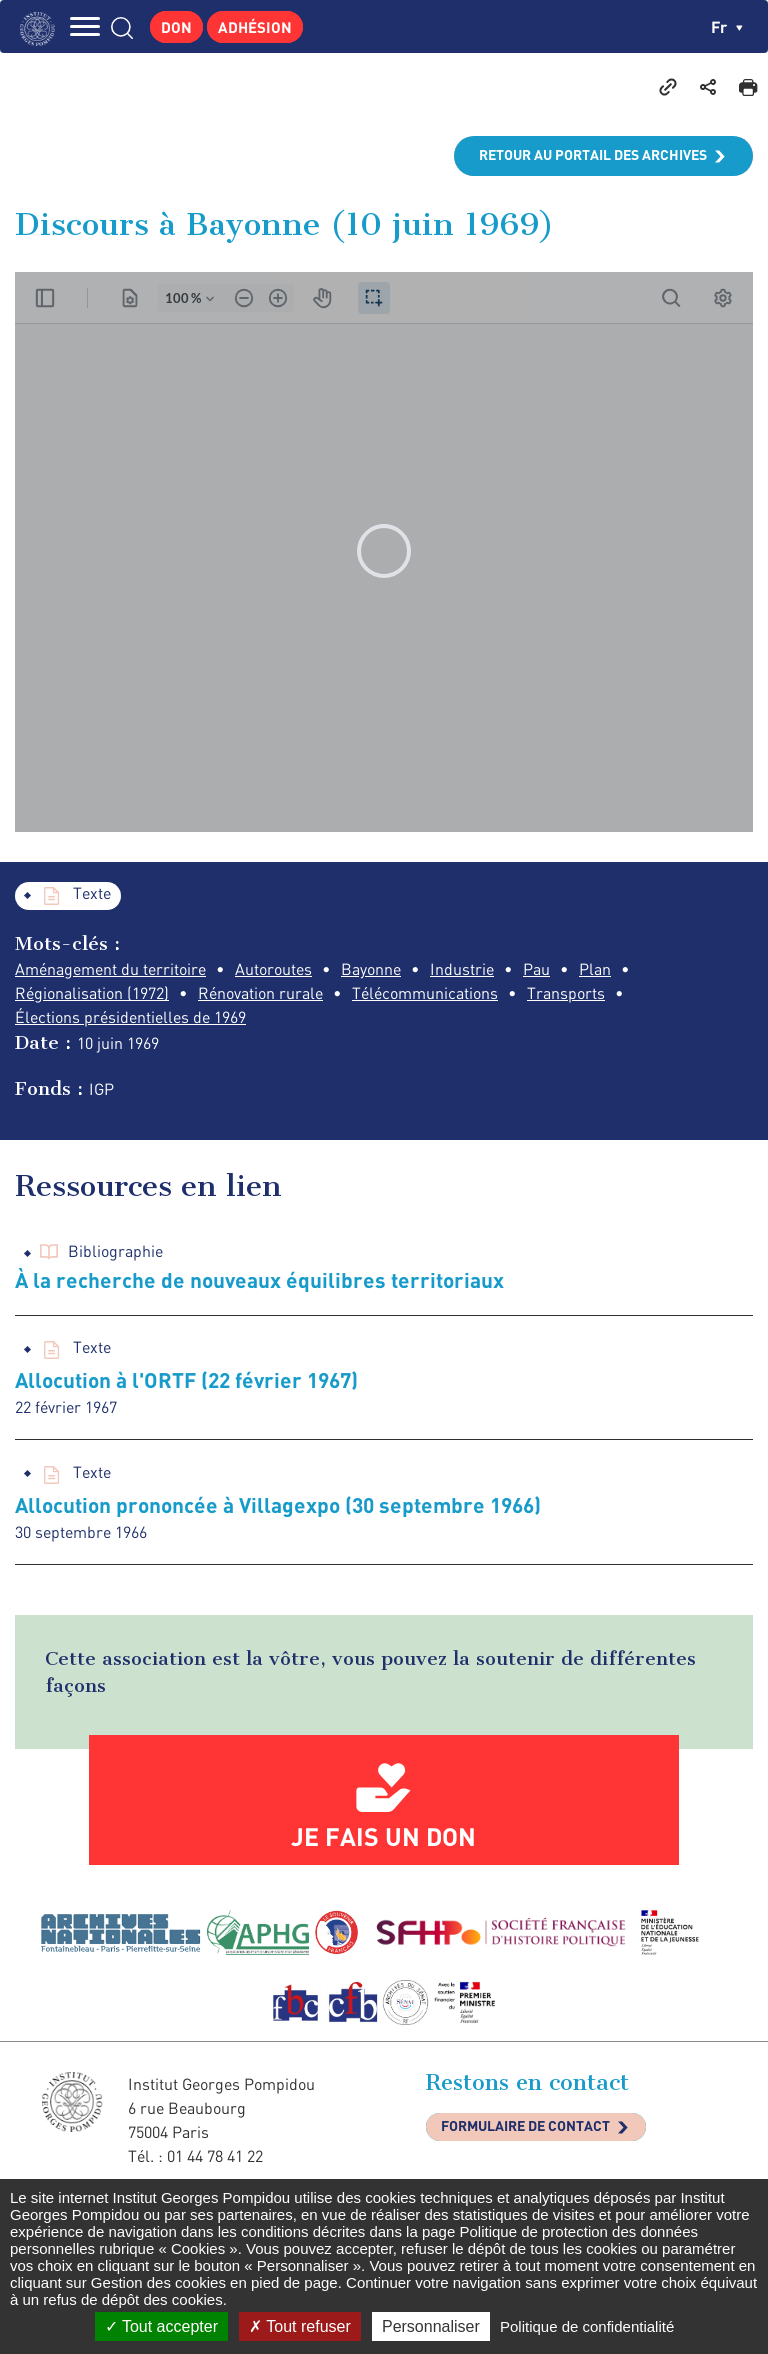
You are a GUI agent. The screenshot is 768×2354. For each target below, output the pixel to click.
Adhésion (255, 27)
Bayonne (371, 969)
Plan (595, 969)
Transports (566, 993)
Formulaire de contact (525, 2125)
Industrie (462, 969)
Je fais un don (383, 1836)
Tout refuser (300, 2326)
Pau (536, 969)
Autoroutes (273, 969)
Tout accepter (161, 2326)
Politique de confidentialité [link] (587, 2326)
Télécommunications (425, 993)
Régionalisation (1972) (92, 993)
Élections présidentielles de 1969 (130, 1017)
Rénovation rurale (260, 993)
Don (176, 27)
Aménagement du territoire (110, 969)
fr (727, 26)
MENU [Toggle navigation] (85, 26)
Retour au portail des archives (593, 154)
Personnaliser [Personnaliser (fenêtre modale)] (431, 2326)
